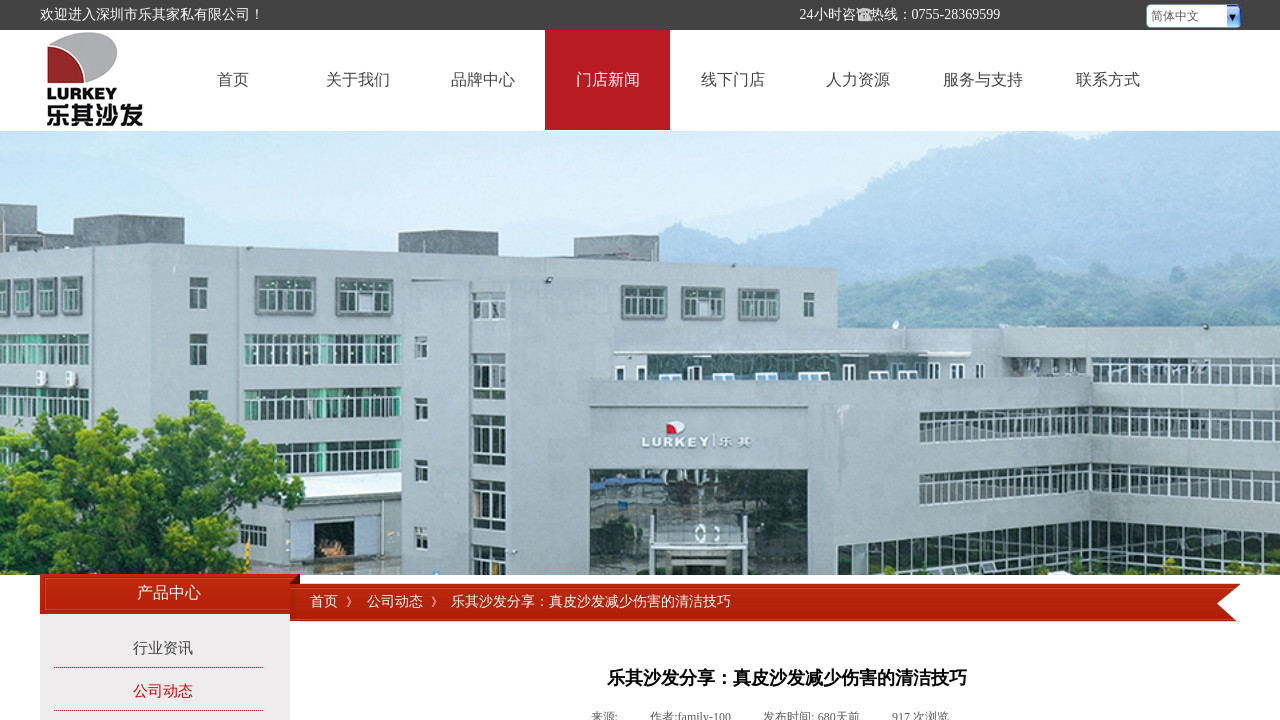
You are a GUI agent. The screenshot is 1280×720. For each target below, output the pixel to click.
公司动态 (395, 601)
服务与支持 (983, 79)
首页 (233, 79)
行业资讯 (163, 648)
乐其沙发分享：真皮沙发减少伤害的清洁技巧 (591, 601)
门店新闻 (608, 79)
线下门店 (733, 79)
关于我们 (358, 79)
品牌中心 (483, 79)
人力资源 (858, 79)
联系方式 (1108, 79)
